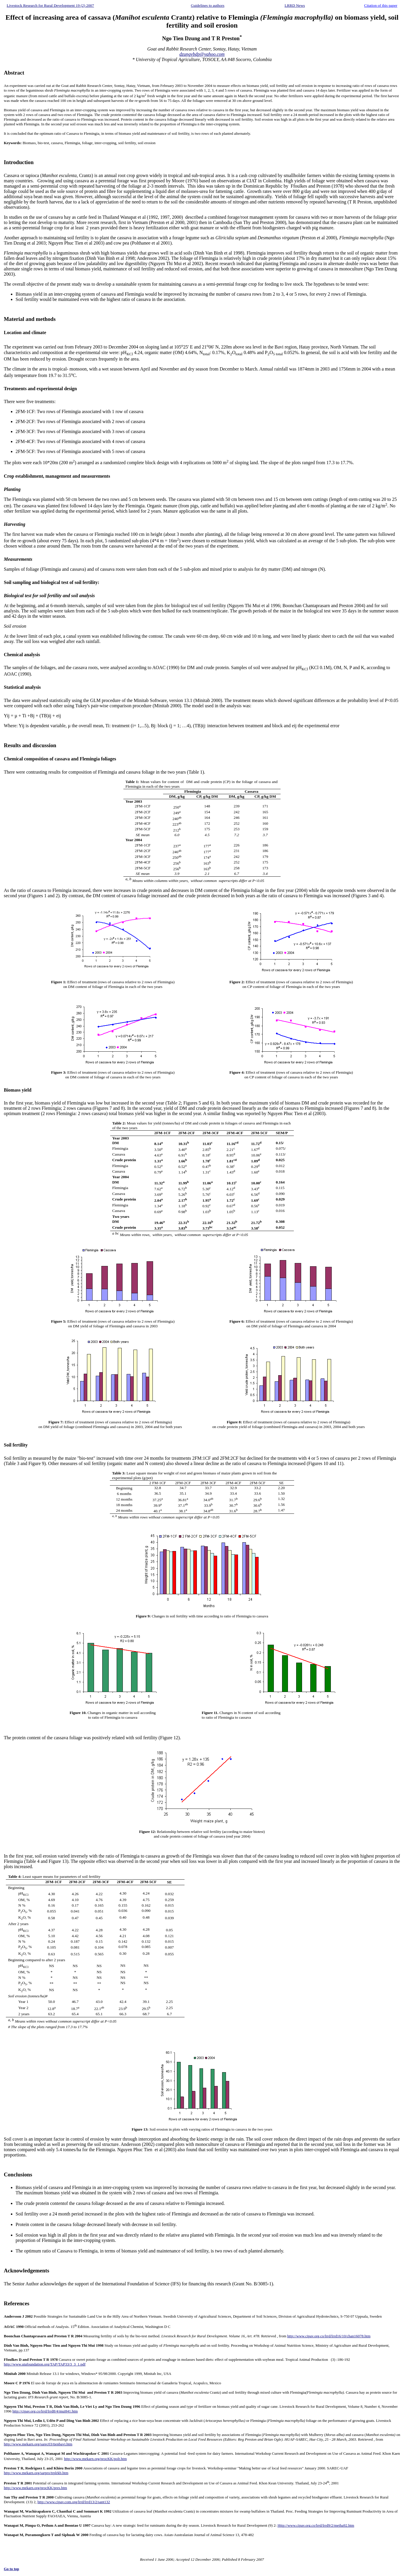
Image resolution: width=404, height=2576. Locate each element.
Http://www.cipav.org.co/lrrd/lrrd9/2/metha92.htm (316, 2525)
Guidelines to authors (207, 5)
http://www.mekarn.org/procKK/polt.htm (95, 2459)
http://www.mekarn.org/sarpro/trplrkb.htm (36, 2473)
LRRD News (295, 5)
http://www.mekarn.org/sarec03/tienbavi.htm (38, 2444)
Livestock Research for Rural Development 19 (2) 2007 (50, 5)
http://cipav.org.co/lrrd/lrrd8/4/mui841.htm (45, 2411)
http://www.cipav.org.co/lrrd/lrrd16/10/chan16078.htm (329, 2336)
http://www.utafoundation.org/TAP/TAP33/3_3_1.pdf (45, 2364)
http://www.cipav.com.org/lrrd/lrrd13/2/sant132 (73, 2502)
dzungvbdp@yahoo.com (202, 54)
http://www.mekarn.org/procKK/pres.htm (35, 2488)
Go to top (11, 2569)
